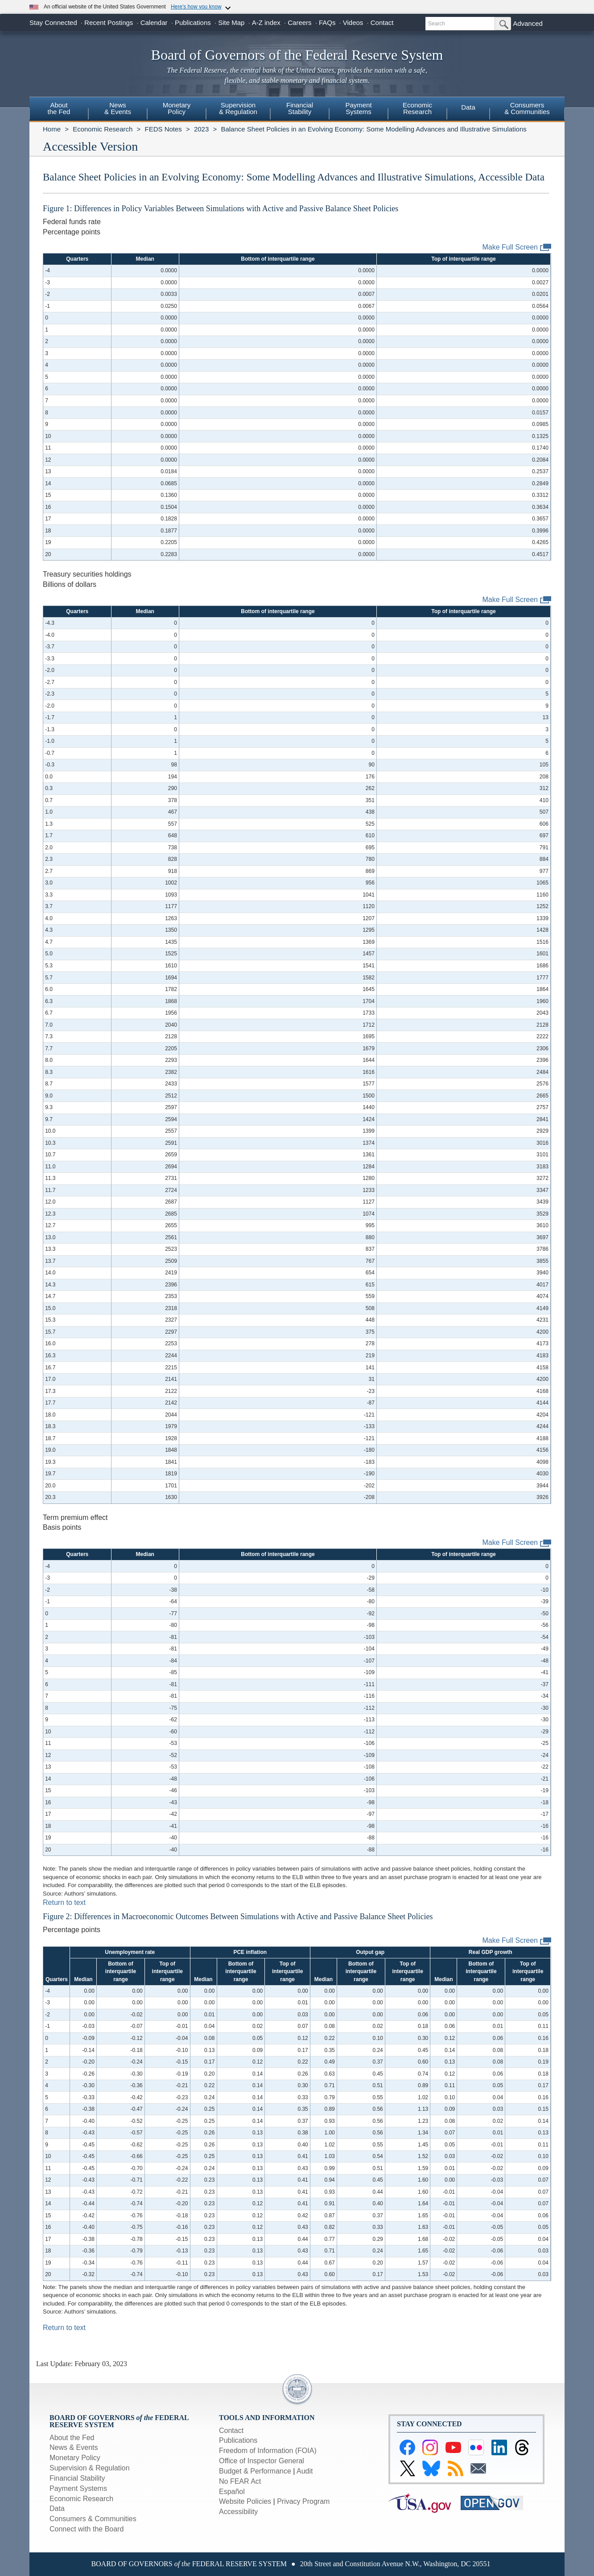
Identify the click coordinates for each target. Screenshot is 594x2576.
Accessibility (238, 2511)
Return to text (64, 1902)
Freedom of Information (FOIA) (268, 2450)
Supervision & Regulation (90, 2468)
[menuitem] (58, 109)
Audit (305, 2471)
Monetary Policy (75, 2457)
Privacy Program (303, 2501)
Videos (353, 22)
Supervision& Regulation (238, 108)
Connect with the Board (87, 2529)
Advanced (528, 23)
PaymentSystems (358, 108)
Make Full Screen (517, 247)
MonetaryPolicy (177, 108)
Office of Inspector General (261, 2461)
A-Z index (266, 22)
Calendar (154, 22)
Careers (299, 22)
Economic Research (102, 129)
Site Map (231, 22)
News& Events (117, 108)
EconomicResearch (417, 108)
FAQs (327, 22)
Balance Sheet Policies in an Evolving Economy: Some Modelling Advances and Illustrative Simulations (373, 129)
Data (468, 107)
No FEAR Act (240, 2481)
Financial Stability (77, 2478)
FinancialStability (299, 108)
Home (52, 129)
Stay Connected (53, 22)
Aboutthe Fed (59, 108)
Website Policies (245, 2501)
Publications (193, 22)
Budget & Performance (255, 2471)
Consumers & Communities (527, 108)
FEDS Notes (163, 129)
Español (232, 2491)
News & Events (74, 2447)
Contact (382, 22)
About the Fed (72, 2437)
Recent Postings (108, 22)
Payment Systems (78, 2488)
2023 (201, 129)
